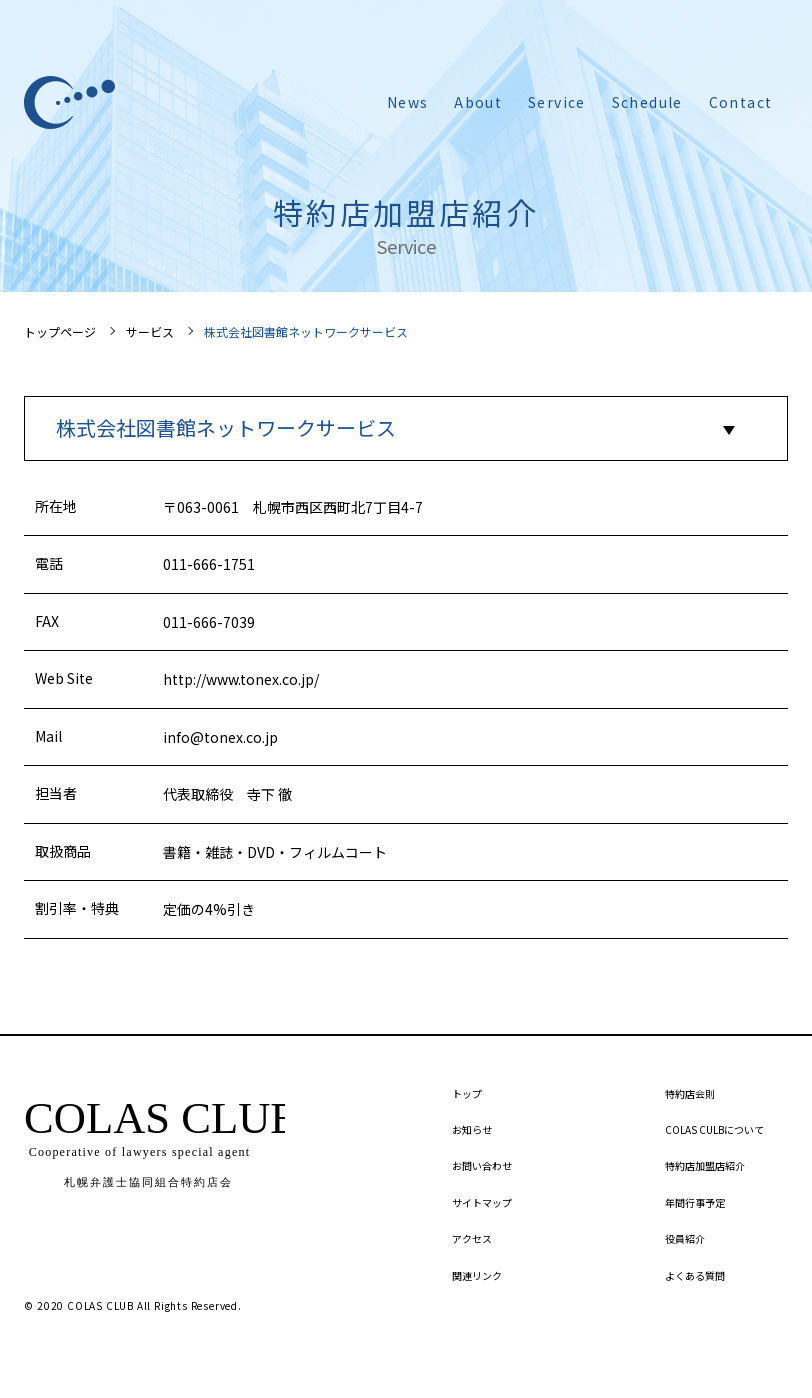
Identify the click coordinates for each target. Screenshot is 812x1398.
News (408, 102)
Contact (741, 102)
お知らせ (472, 1129)
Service (557, 102)
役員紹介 (685, 1238)
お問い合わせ (482, 1165)
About (478, 102)
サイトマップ (482, 1202)
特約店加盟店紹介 (705, 1165)
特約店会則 (690, 1093)
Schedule (647, 102)
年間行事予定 (695, 1202)
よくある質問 (695, 1275)
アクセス (472, 1238)
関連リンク (477, 1275)
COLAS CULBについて (714, 1129)
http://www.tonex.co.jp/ (241, 679)
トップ (467, 1093)
